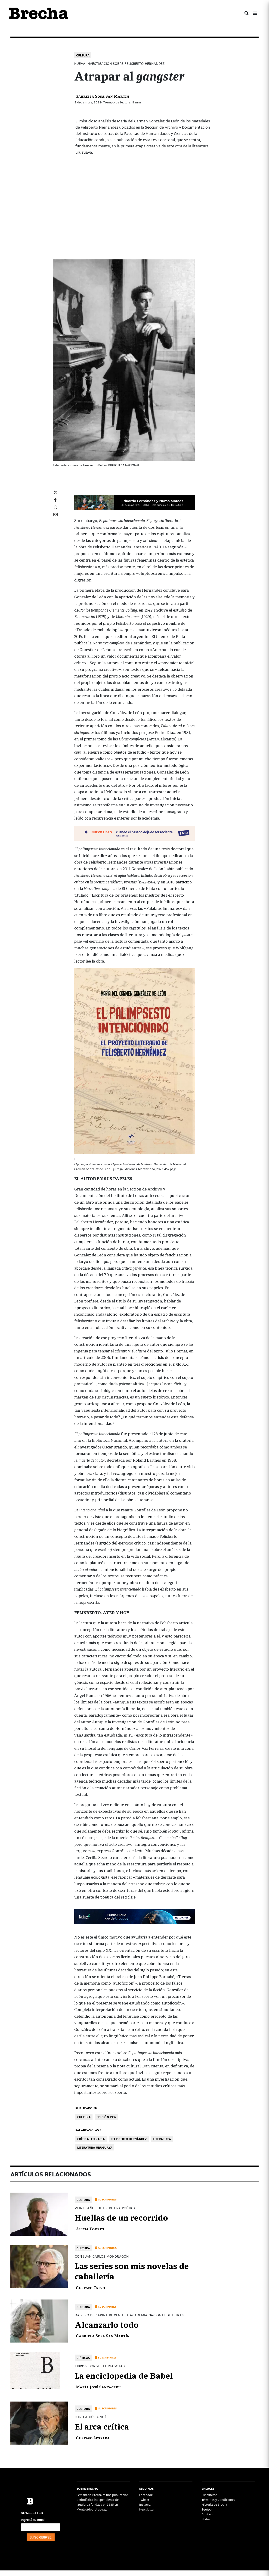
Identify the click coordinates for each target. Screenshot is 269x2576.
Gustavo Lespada (93, 2437)
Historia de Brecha (214, 2504)
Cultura (83, 55)
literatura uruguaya (95, 2147)
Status (206, 2519)
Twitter (144, 2499)
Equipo (207, 2509)
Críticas (83, 2357)
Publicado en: (86, 2108)
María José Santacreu (98, 2386)
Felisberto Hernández (129, 2139)
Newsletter (147, 2509)
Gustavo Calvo (90, 2287)
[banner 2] (134, 502)
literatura (162, 2139)
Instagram (146, 2504)
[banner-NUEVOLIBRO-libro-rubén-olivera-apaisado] (134, 832)
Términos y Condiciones (218, 2499)
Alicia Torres (90, 2228)
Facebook (146, 2494)
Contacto (208, 2514)
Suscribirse (209, 2494)
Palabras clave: (88, 2130)
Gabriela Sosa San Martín (102, 95)
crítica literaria (91, 2139)
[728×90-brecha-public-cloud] (134, 1916)
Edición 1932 (107, 2117)
